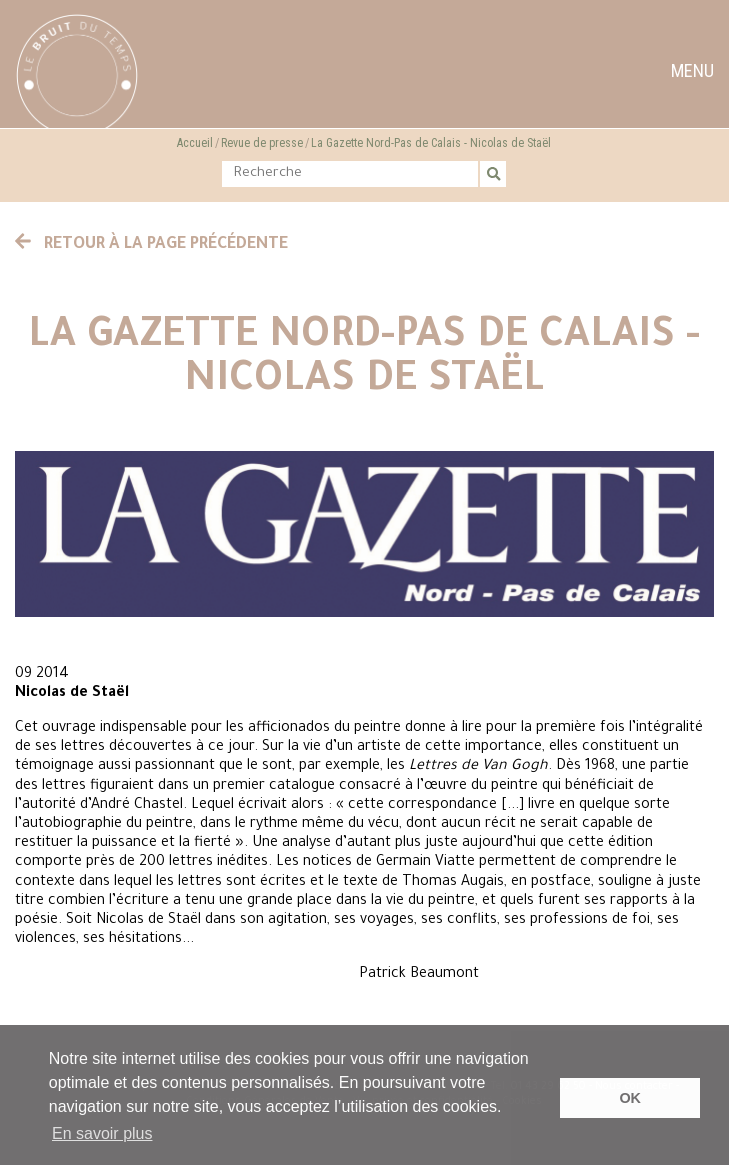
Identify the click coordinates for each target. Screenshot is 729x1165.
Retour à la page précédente (152, 245)
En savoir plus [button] (102, 1133)
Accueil (195, 143)
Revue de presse (262, 143)
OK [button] (630, 1098)
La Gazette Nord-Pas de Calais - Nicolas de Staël (431, 143)
